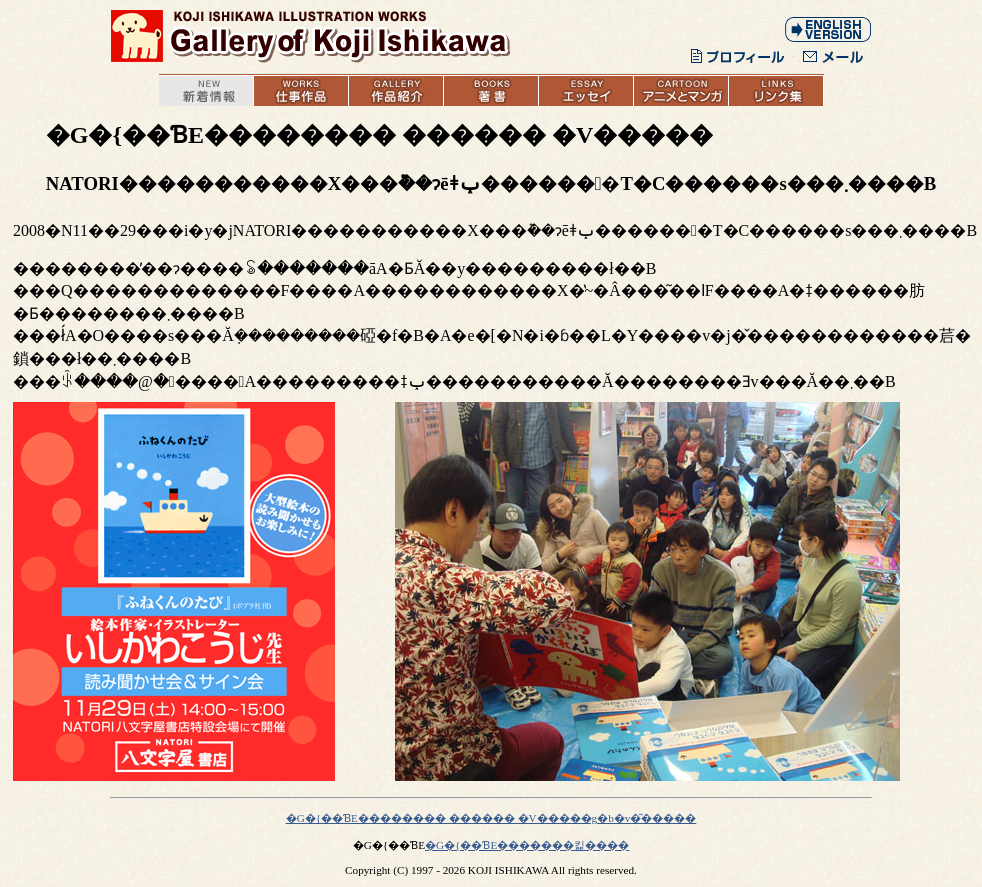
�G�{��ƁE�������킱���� (527, 845)
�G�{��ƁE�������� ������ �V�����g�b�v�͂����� (491, 818)
